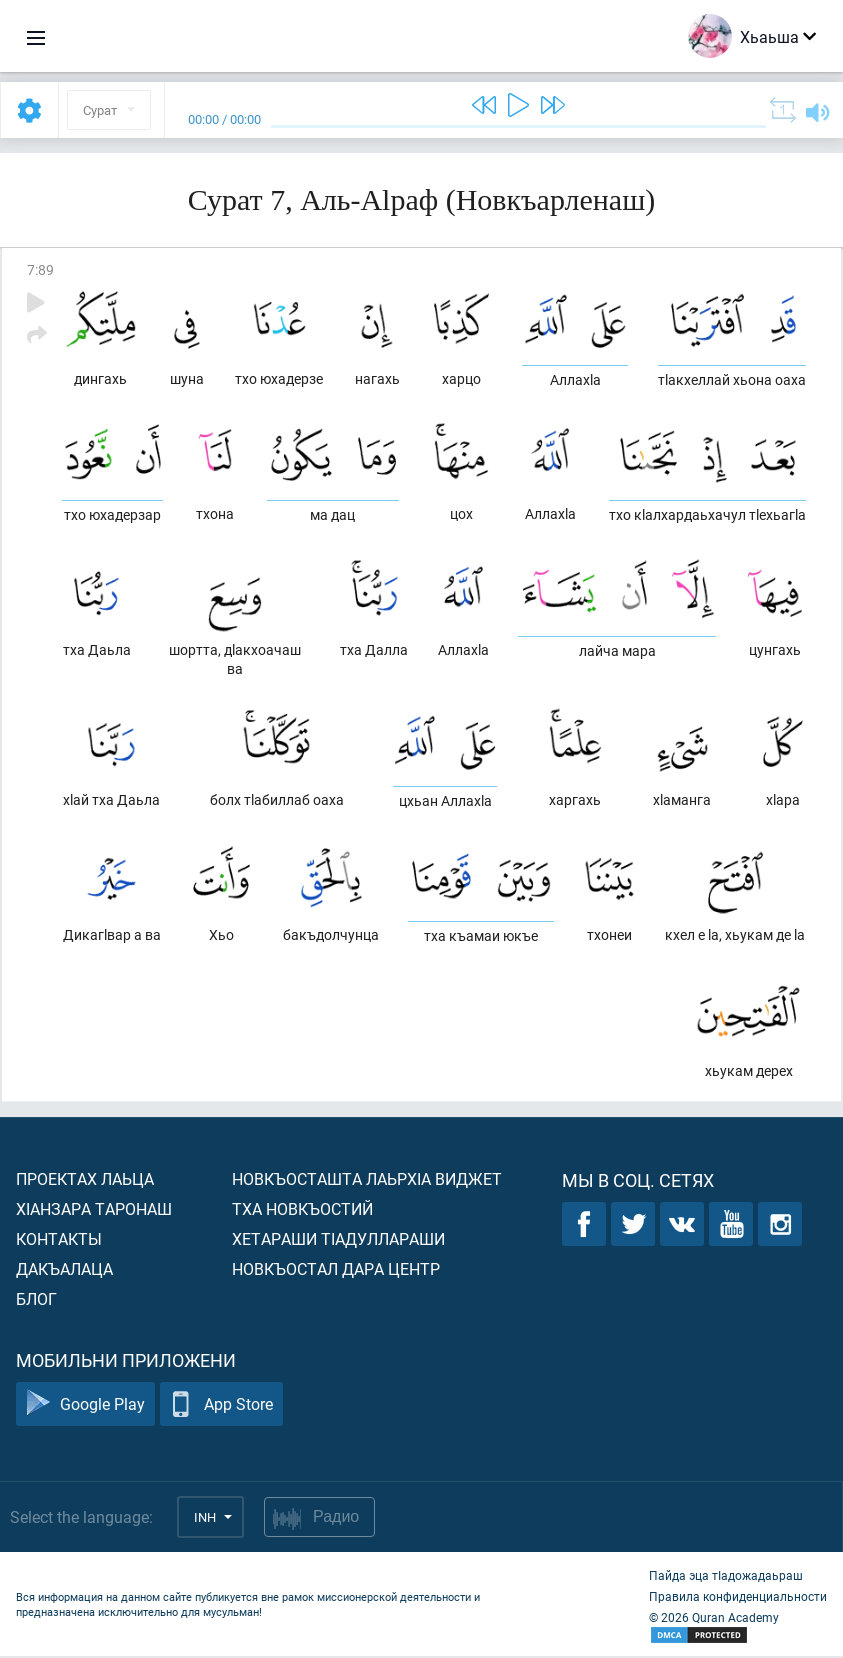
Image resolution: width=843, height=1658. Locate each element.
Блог (36, 1300)
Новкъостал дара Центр (336, 1270)
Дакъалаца (64, 1270)
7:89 (40, 269)
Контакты (59, 1240)
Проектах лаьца (85, 1180)
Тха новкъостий (302, 1210)
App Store (221, 1406)
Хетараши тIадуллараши (338, 1240)
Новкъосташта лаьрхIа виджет (367, 1180)
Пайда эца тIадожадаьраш (726, 1577)
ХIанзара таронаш (94, 1210)
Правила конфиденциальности (738, 1598)
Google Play (85, 1406)
